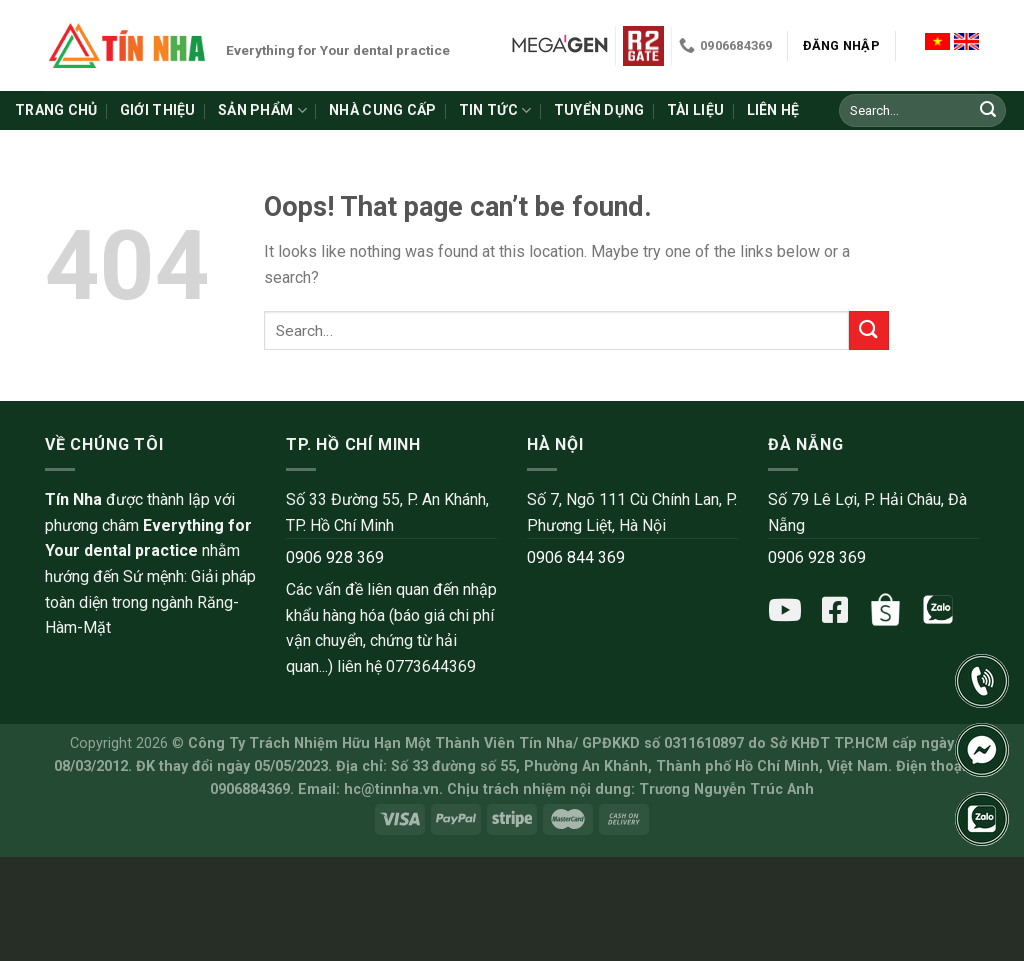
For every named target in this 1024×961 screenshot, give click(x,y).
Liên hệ (773, 110)
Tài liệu (695, 110)
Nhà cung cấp (382, 110)
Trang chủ (56, 110)
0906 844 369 (576, 557)
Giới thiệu (158, 110)
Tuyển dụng (599, 110)
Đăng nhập (841, 45)
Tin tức (495, 110)
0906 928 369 (335, 557)
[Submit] (988, 111)
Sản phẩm (262, 110)
